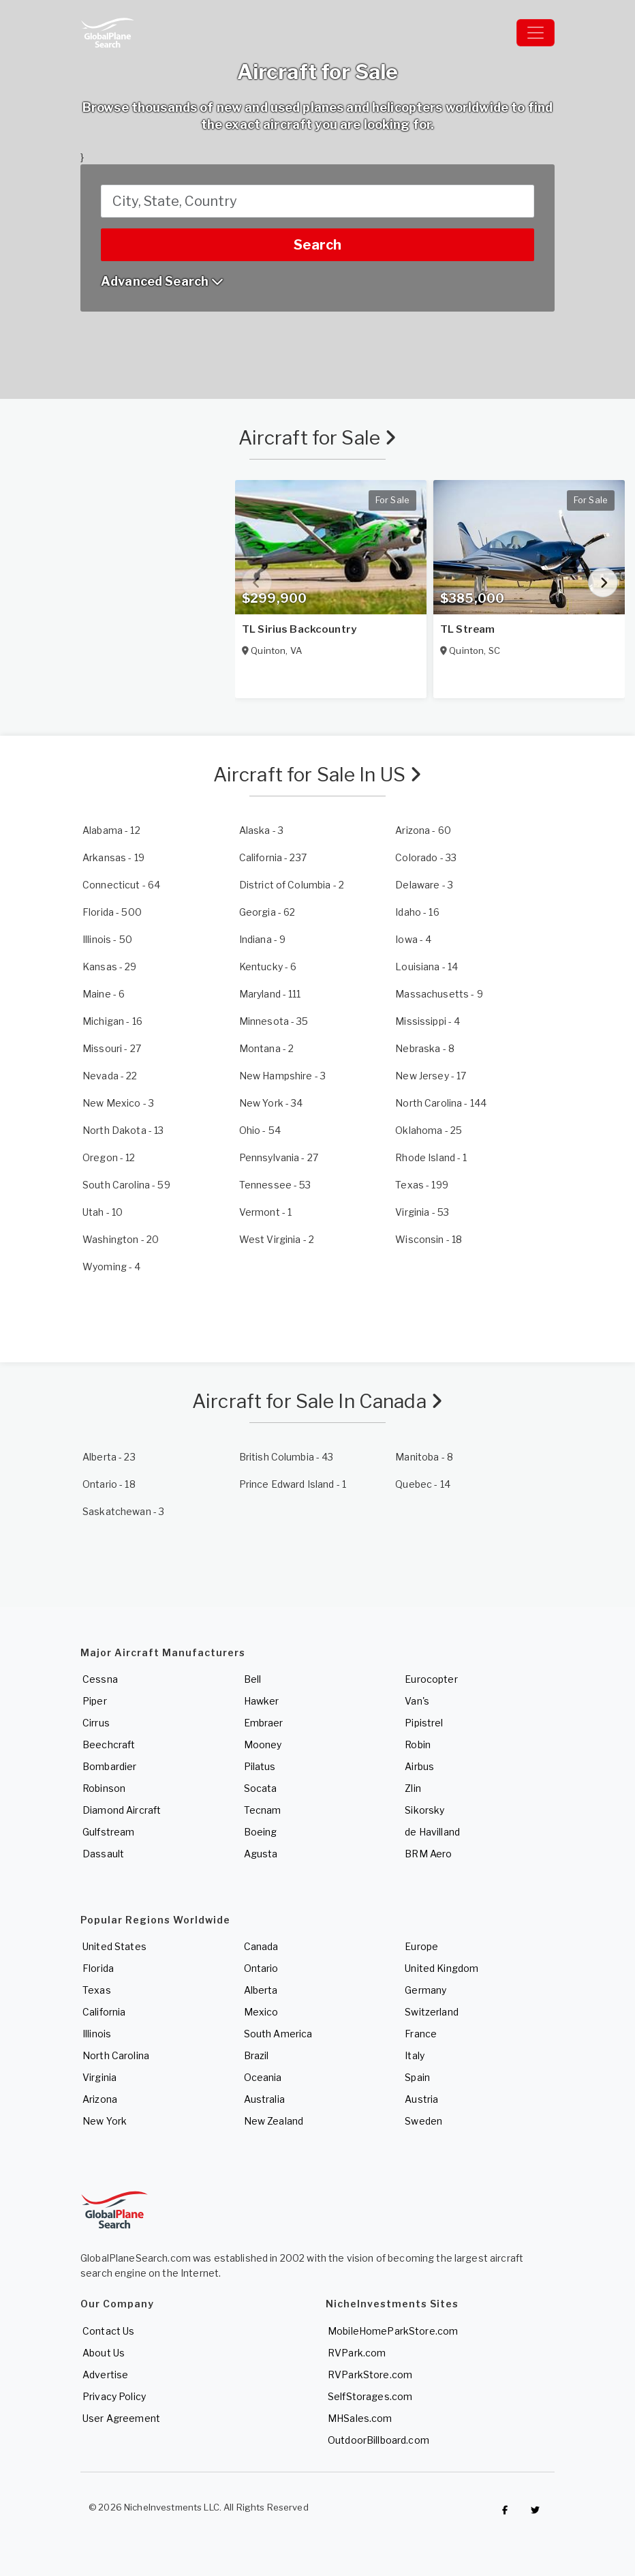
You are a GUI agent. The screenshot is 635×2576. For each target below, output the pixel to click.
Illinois (96, 2033)
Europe (421, 1946)
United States (114, 1946)
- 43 (286, 1457)
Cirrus (96, 1722)
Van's (417, 1701)
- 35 (274, 1021)
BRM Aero (428, 1853)
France (421, 2033)
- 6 (268, 966)
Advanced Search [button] (162, 281)
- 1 (431, 1157)
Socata (260, 1788)
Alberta (261, 1990)
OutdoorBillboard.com (378, 2440)
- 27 (111, 1048)
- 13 (123, 1130)
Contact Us (108, 2331)
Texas (96, 1990)
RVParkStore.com (370, 2374)
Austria (421, 2099)
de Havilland (432, 1832)
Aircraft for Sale (317, 437)
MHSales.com (360, 2418)
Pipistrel (424, 1722)
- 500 (112, 912)
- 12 (111, 830)
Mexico (261, 2012)
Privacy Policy (114, 2396)
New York (104, 2121)
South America (278, 2033)
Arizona (99, 2099)
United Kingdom (441, 1968)
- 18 (428, 1239)
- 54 (260, 1130)
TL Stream (467, 629)
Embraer (263, 1722)
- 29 (109, 966)
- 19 (113, 857)
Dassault (103, 1853)
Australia (264, 2099)
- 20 (120, 1239)
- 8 (424, 1048)
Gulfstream (108, 1832)
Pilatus (260, 1766)
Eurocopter (431, 1679)
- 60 (423, 830)
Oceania (263, 2077)
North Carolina (115, 2055)
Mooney (263, 1744)
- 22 (110, 1075)
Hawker (261, 1701)
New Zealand (274, 2121)
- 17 (430, 1075)
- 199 (421, 1184)
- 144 (440, 1103)
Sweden (423, 2121)
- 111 (270, 994)
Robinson (103, 1788)
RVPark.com (357, 2352)
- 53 (275, 1184)
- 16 (417, 912)
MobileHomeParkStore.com (393, 2331)
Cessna (100, 1679)
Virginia (99, 2077)
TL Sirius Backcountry (299, 629)
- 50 (107, 939)
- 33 (425, 857)
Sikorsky (424, 1810)
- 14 (426, 966)
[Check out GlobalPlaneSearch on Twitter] (535, 2510)
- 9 (262, 939)
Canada (261, 1946)
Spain (417, 2077)
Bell (253, 1679)
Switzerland (432, 2012)
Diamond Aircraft (121, 1810)
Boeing (260, 1832)
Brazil (256, 2055)
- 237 (273, 857)
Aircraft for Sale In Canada (317, 1401)
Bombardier (109, 1766)
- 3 (261, 830)
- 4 (413, 939)
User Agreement (121, 2418)
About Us (103, 2352)
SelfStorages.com (370, 2396)
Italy (414, 2055)
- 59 (126, 1184)
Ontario (261, 1968)
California (103, 2012)
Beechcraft (108, 1744)
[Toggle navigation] (535, 32)
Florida (98, 1968)
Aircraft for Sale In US (317, 774)
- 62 (267, 912)
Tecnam (262, 1810)
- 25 (428, 1130)
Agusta (261, 1853)
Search (317, 245)
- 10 (102, 1212)
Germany (425, 1990)
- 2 (291, 884)
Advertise (105, 2374)
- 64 (121, 884)
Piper (94, 1701)
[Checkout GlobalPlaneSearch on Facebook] (505, 2510)
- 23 (109, 1457)
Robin (418, 1744)
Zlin (413, 1788)
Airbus (419, 1766)
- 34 (271, 1103)
